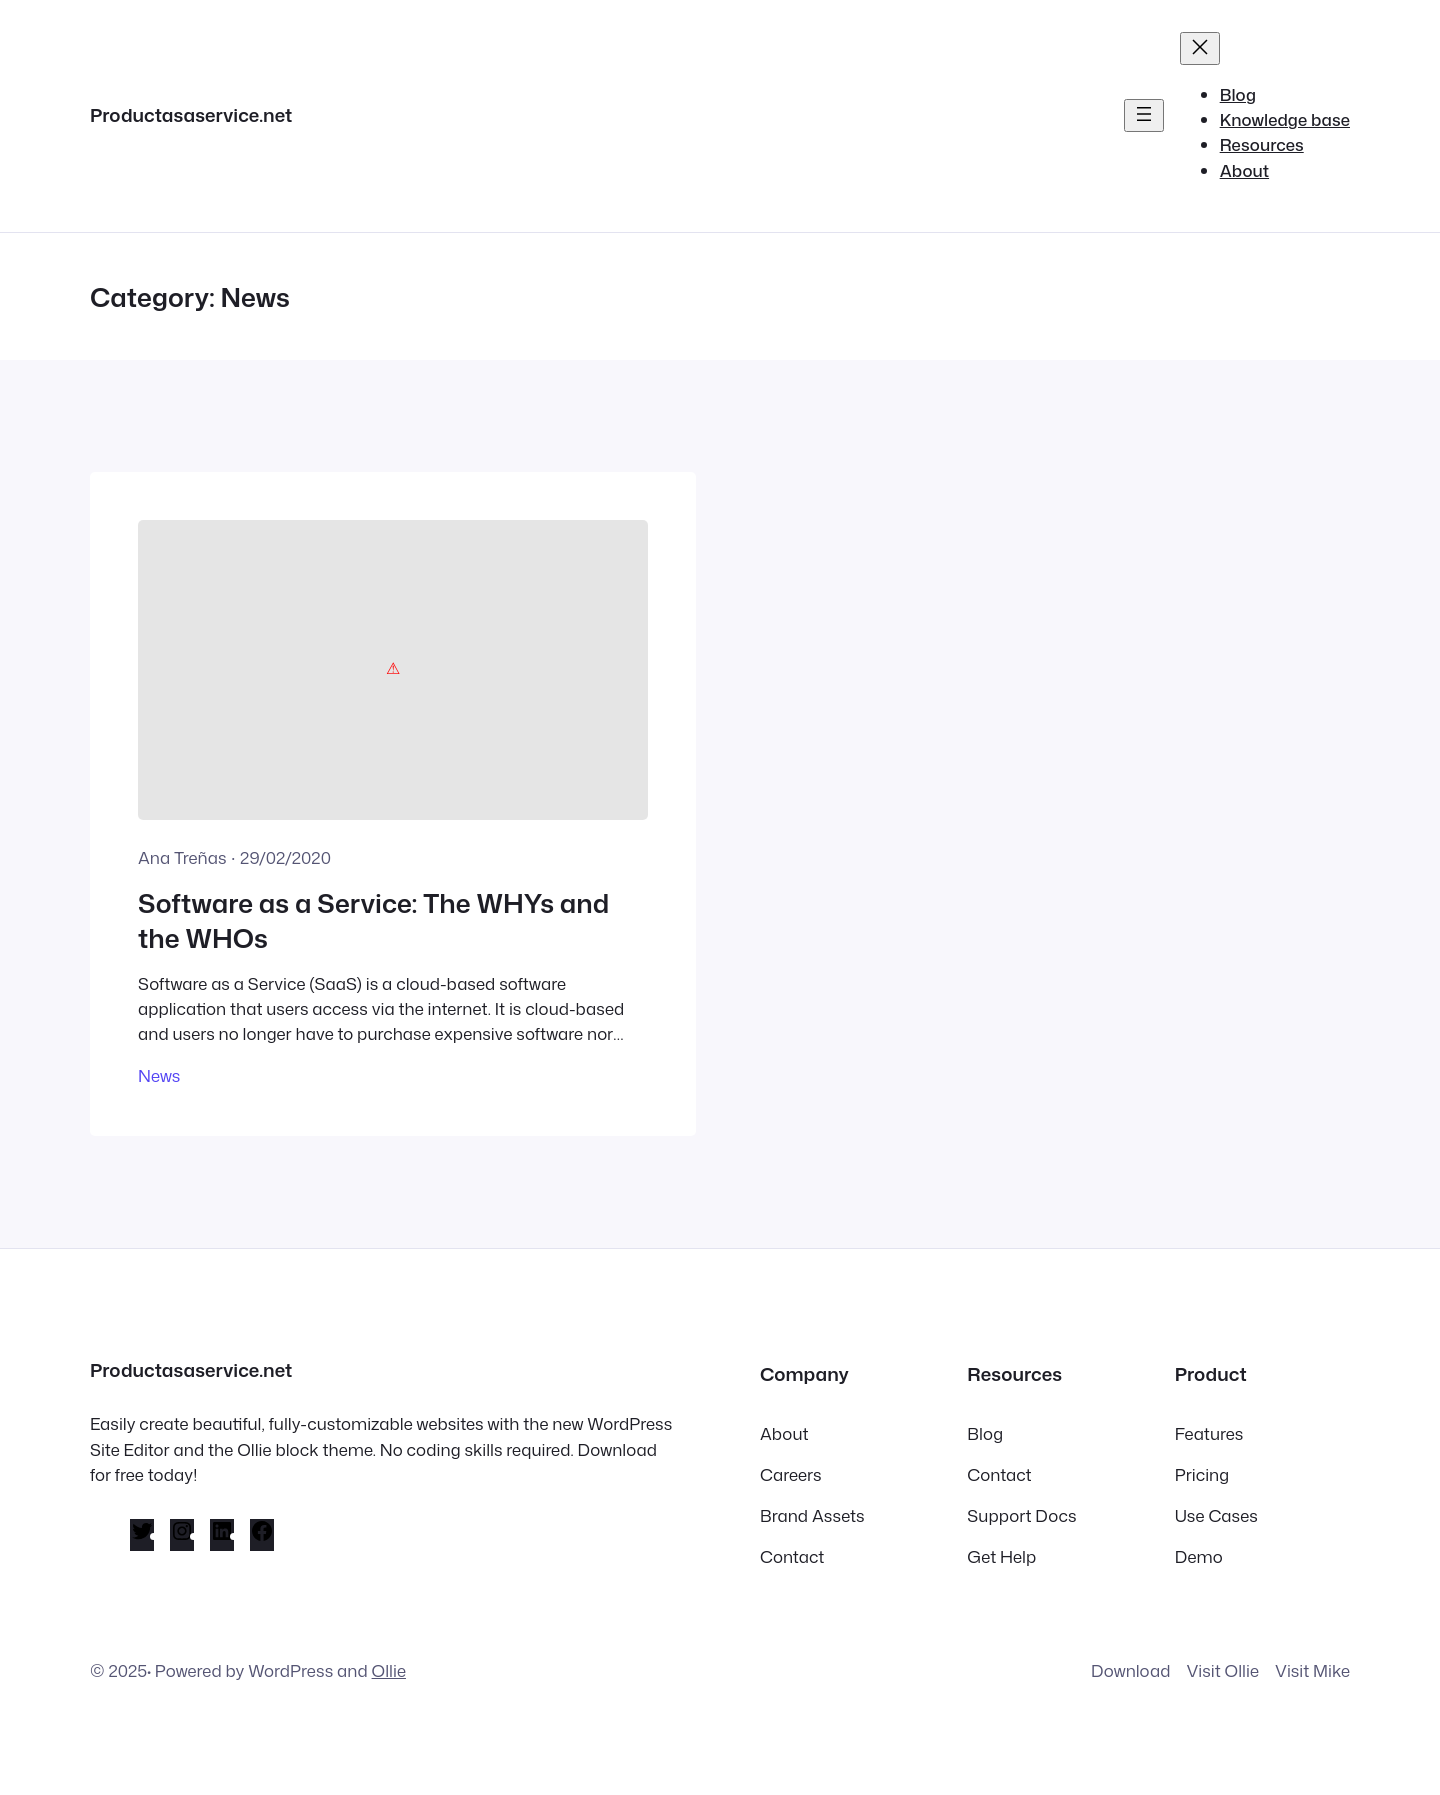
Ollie (389, 1670)
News (159, 1075)
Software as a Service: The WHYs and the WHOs (373, 920)
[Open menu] (1144, 115)
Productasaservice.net (191, 115)
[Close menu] (1200, 48)
